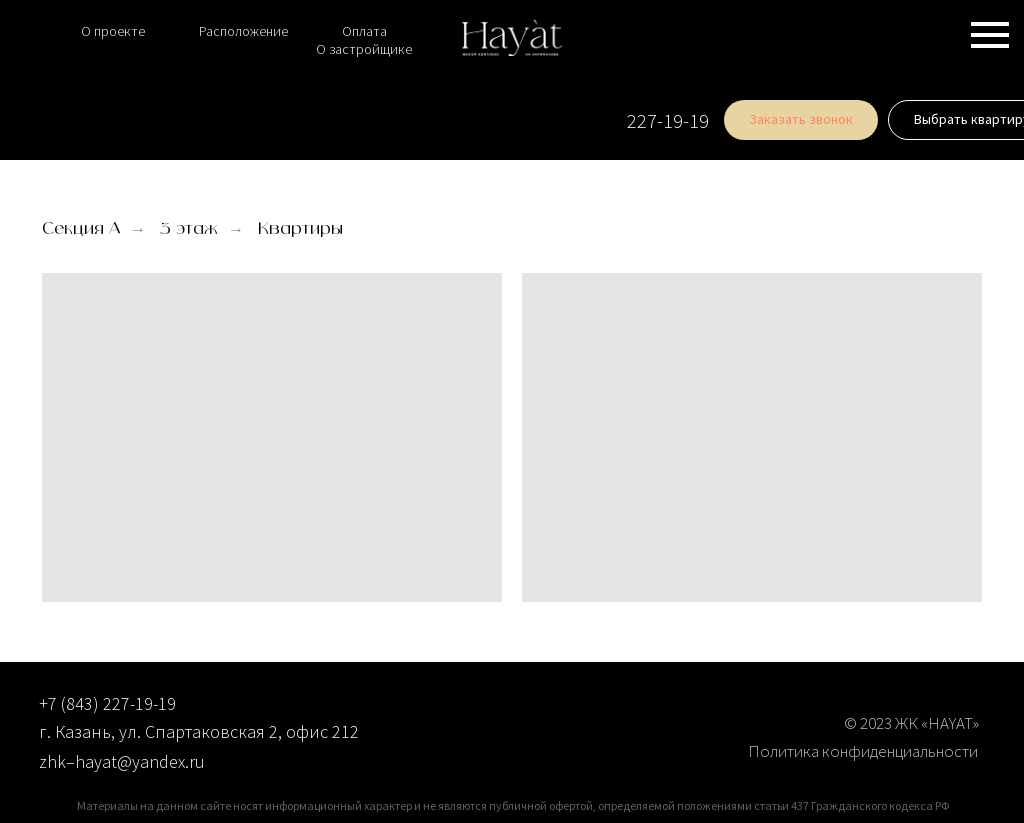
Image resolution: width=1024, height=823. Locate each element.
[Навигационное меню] (990, 35)
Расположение (243, 31)
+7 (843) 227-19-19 (107, 703)
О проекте (113, 31)
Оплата (364, 31)
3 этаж (189, 229)
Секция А (81, 229)
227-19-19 (616, 120)
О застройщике (364, 49)
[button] (749, 120)
